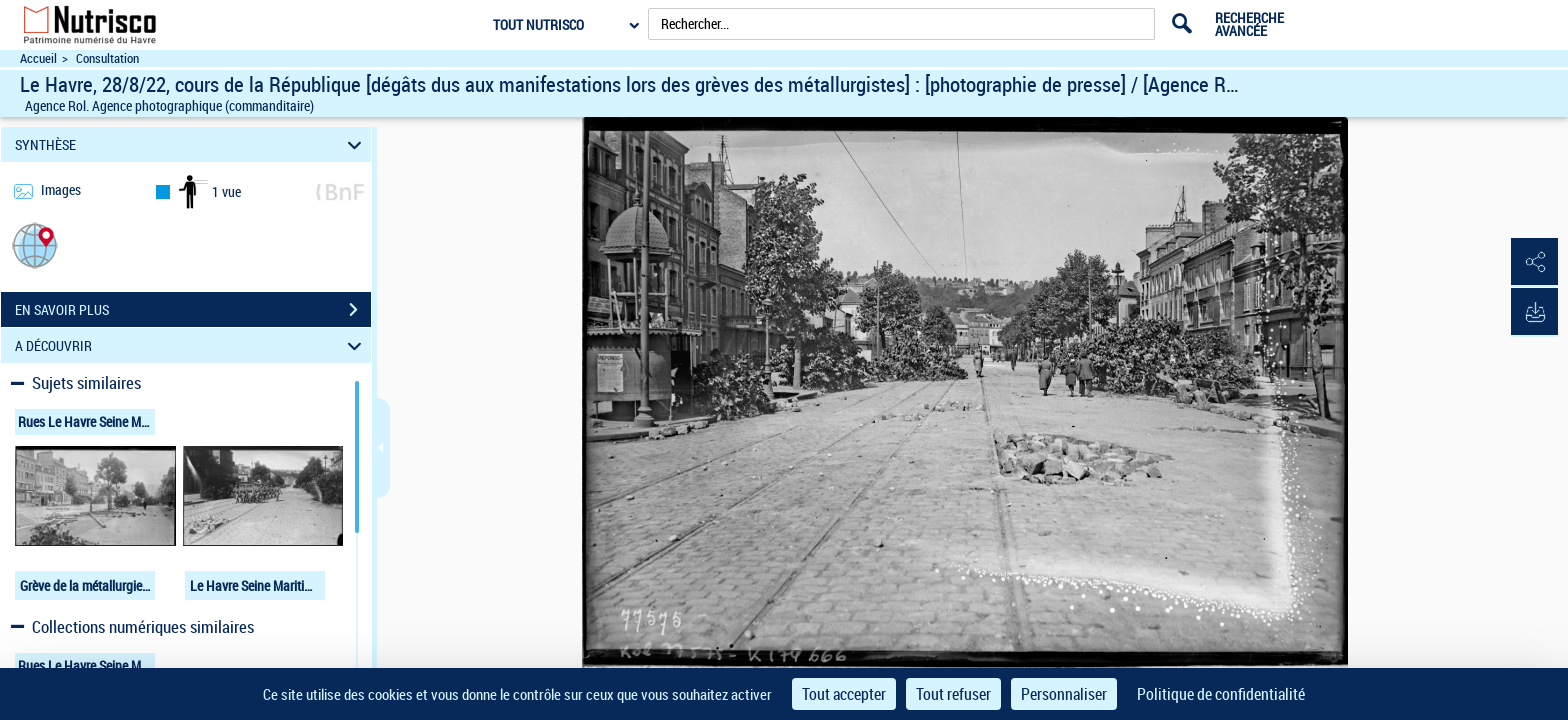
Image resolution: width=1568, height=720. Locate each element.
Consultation (107, 58)
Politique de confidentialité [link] (1221, 694)
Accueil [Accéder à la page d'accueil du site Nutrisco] (38, 58)
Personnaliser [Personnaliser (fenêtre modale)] (1064, 694)
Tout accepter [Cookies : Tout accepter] (844, 694)
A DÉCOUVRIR (191, 345)
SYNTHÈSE (191, 144)
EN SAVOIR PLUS (193, 310)
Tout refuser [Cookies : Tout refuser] (953, 694)
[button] (35, 244)
